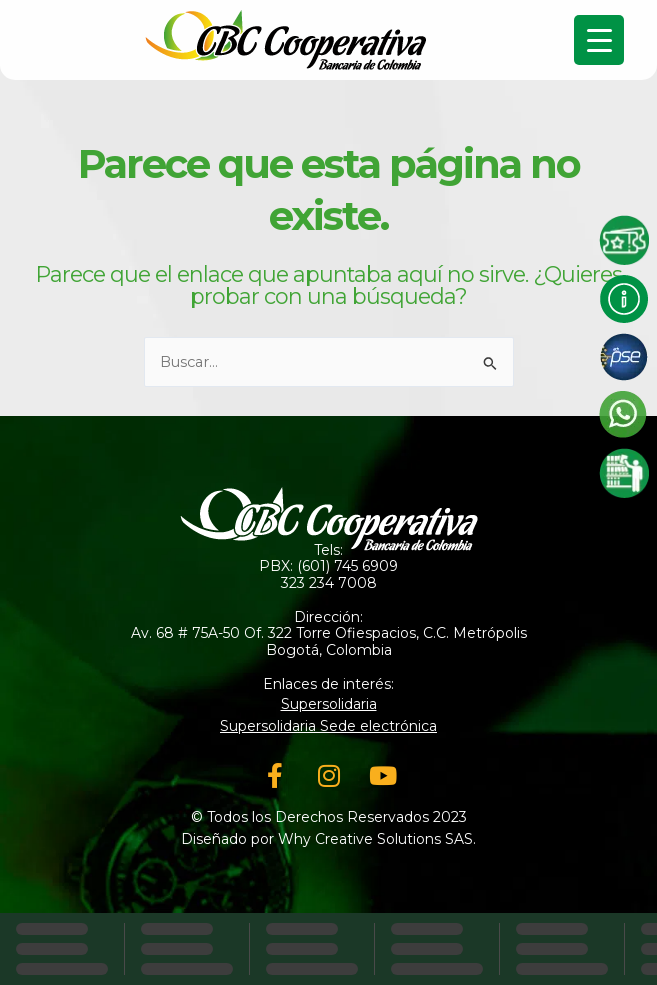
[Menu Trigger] (599, 40)
